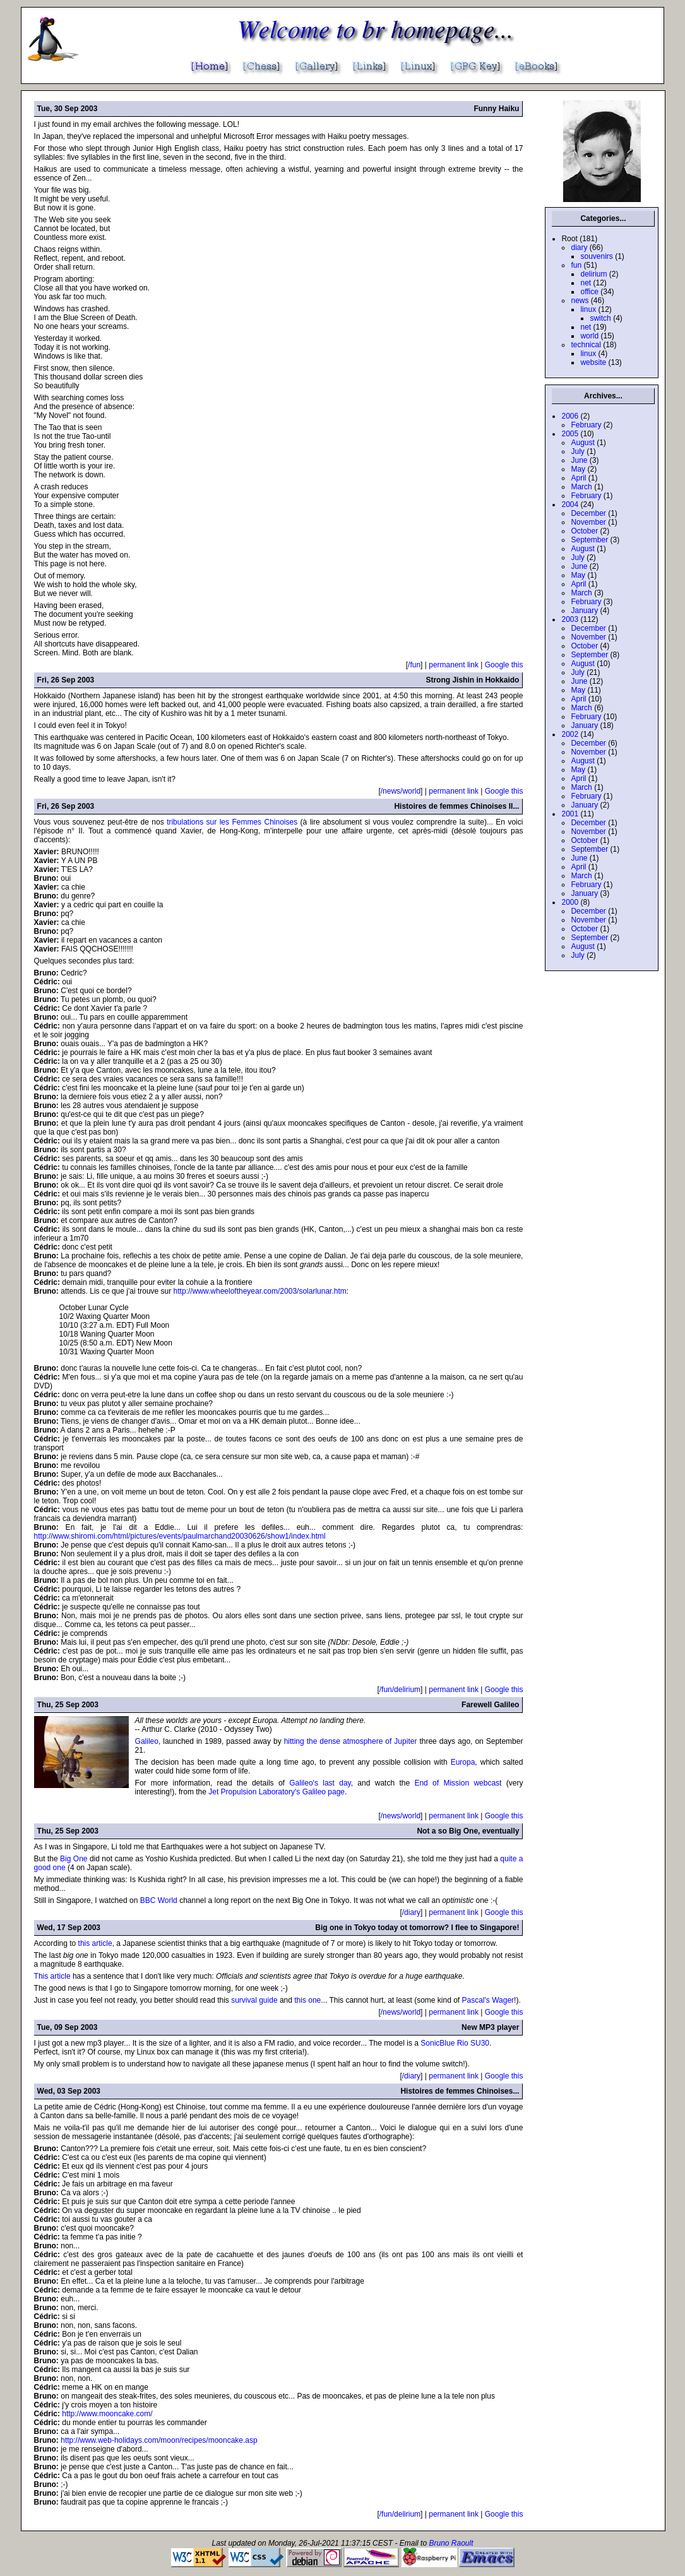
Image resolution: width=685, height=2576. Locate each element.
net (585, 282)
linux (588, 309)
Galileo (146, 1741)
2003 (569, 619)
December (588, 513)
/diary (411, 1912)
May (578, 469)
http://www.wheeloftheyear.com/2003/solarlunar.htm (260, 1291)
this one (307, 2000)
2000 (569, 902)
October (584, 531)
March (581, 486)
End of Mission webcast (457, 1783)
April (578, 478)
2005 (569, 433)
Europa (463, 1762)
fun (576, 265)
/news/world (400, 791)
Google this (504, 664)
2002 (569, 734)
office (589, 291)
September (589, 539)
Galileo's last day (319, 1783)
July (577, 451)
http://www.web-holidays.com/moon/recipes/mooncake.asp (159, 2440)
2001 (569, 813)
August (582, 442)
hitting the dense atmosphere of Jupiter (350, 1741)
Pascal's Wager (488, 2000)
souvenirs (596, 256)
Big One (75, 1858)
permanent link (454, 664)
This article (52, 1976)
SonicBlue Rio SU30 (454, 2043)
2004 (569, 504)
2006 (569, 416)
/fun (414, 664)
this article (95, 1943)
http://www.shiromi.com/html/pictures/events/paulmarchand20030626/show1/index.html (180, 1536)
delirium (593, 274)
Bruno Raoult (451, 2543)
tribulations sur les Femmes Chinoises (232, 822)
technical (585, 344)
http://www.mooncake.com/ (107, 2413)
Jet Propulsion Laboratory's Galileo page (276, 1791)
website (593, 362)
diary (579, 247)
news (579, 300)
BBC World (158, 1900)
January (584, 610)
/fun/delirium (399, 1689)
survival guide (254, 2000)
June (579, 460)
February (586, 424)
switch (600, 318)
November (588, 522)
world (589, 335)
